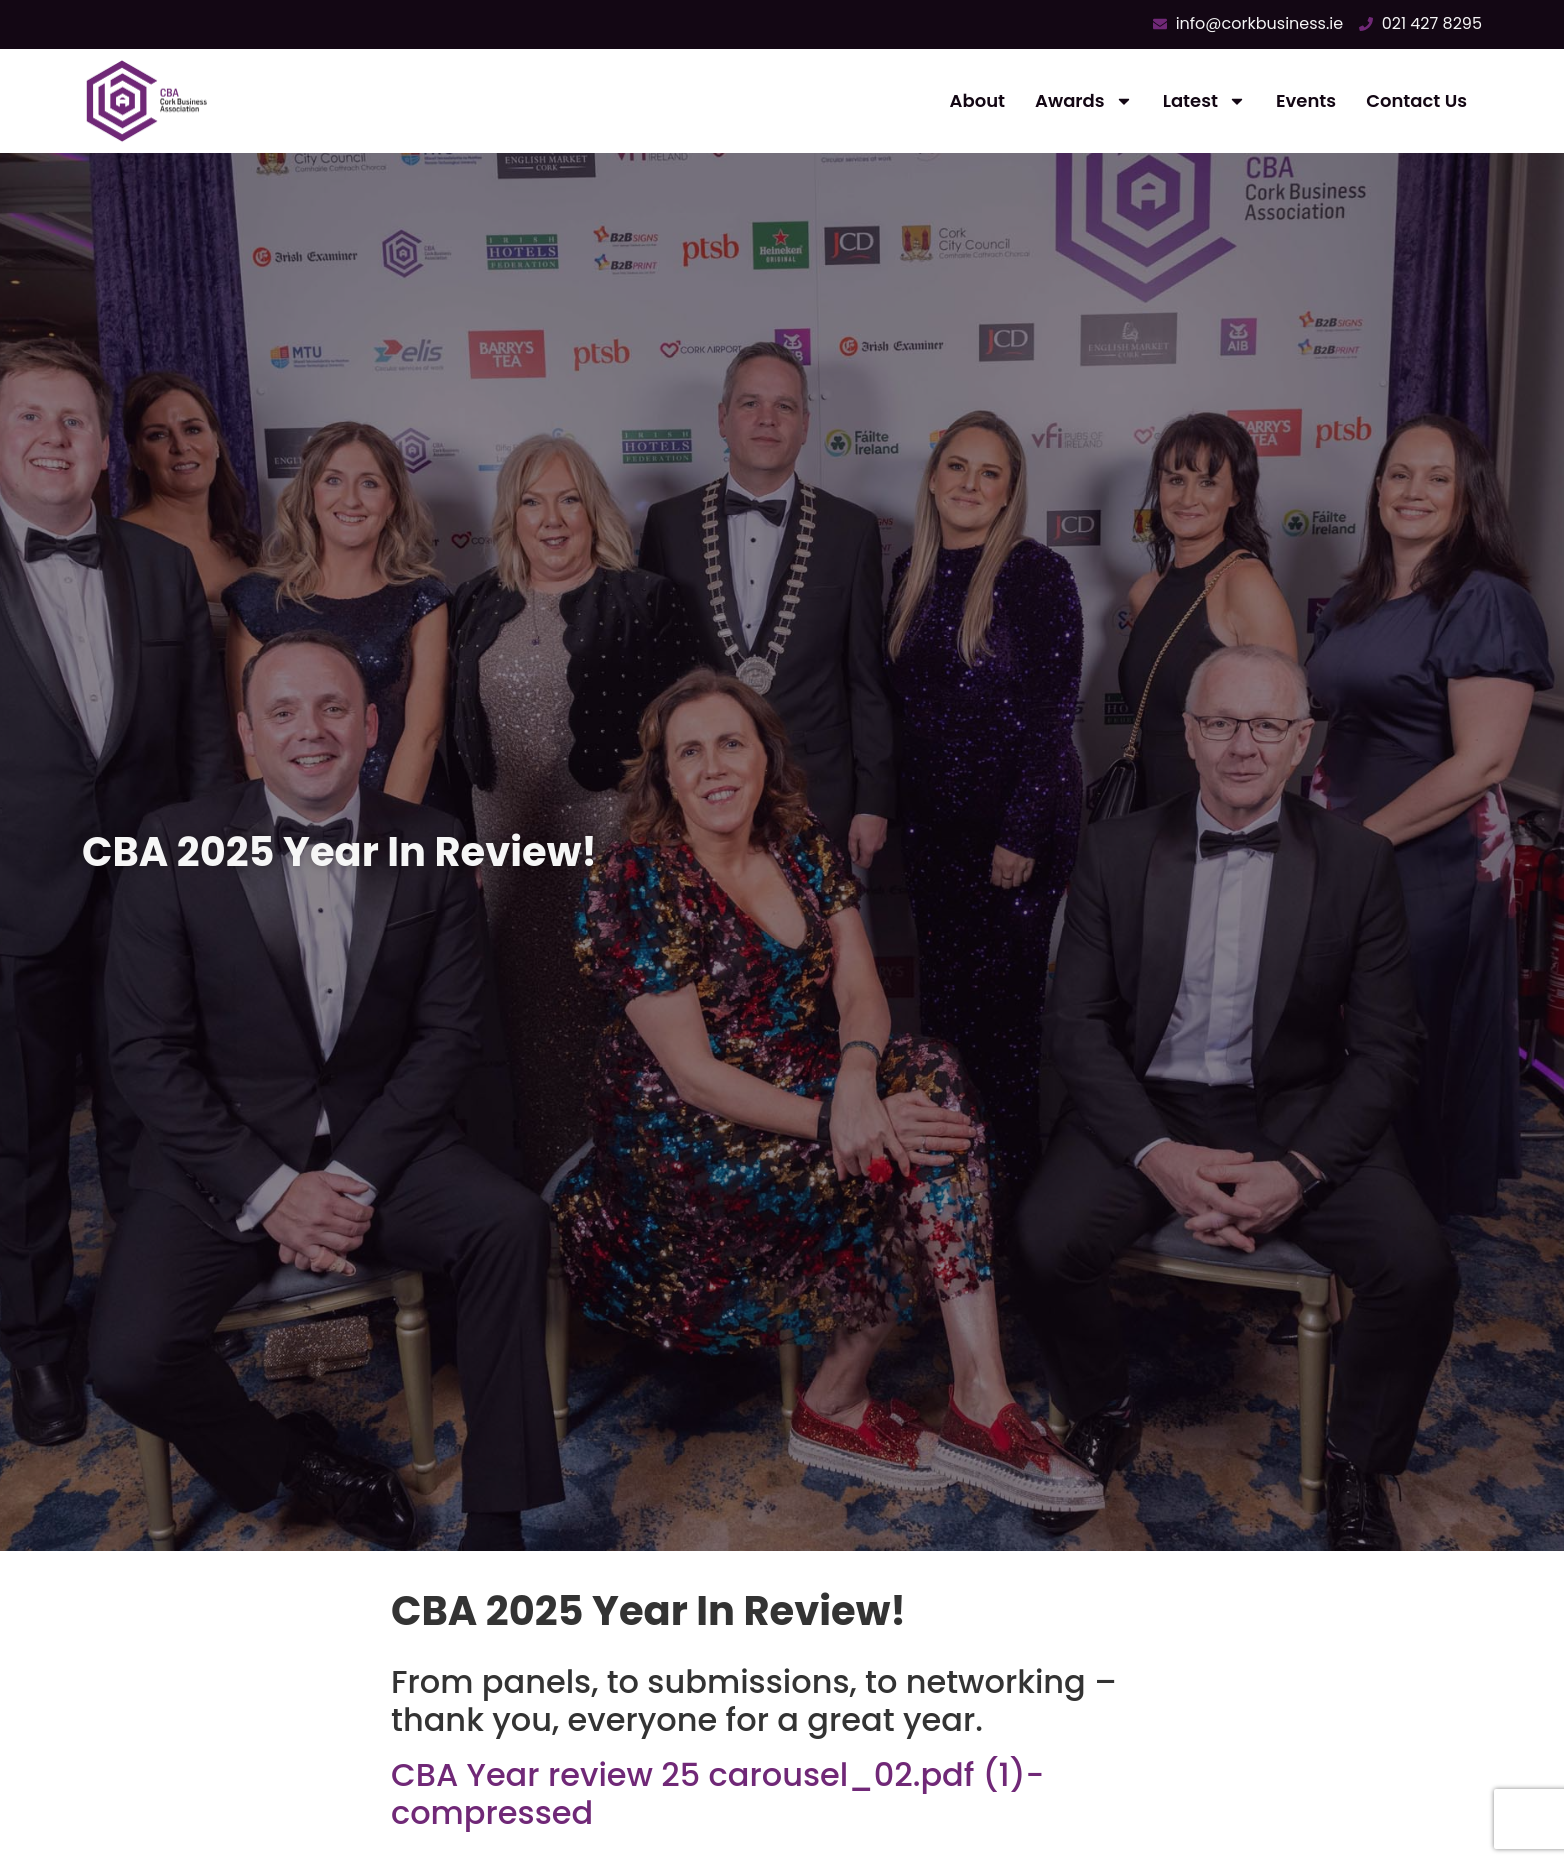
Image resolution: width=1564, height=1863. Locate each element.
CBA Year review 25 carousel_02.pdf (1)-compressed (717, 1793)
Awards (1084, 101)
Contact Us (1416, 100)
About (977, 100)
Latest (1204, 101)
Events (1306, 100)
